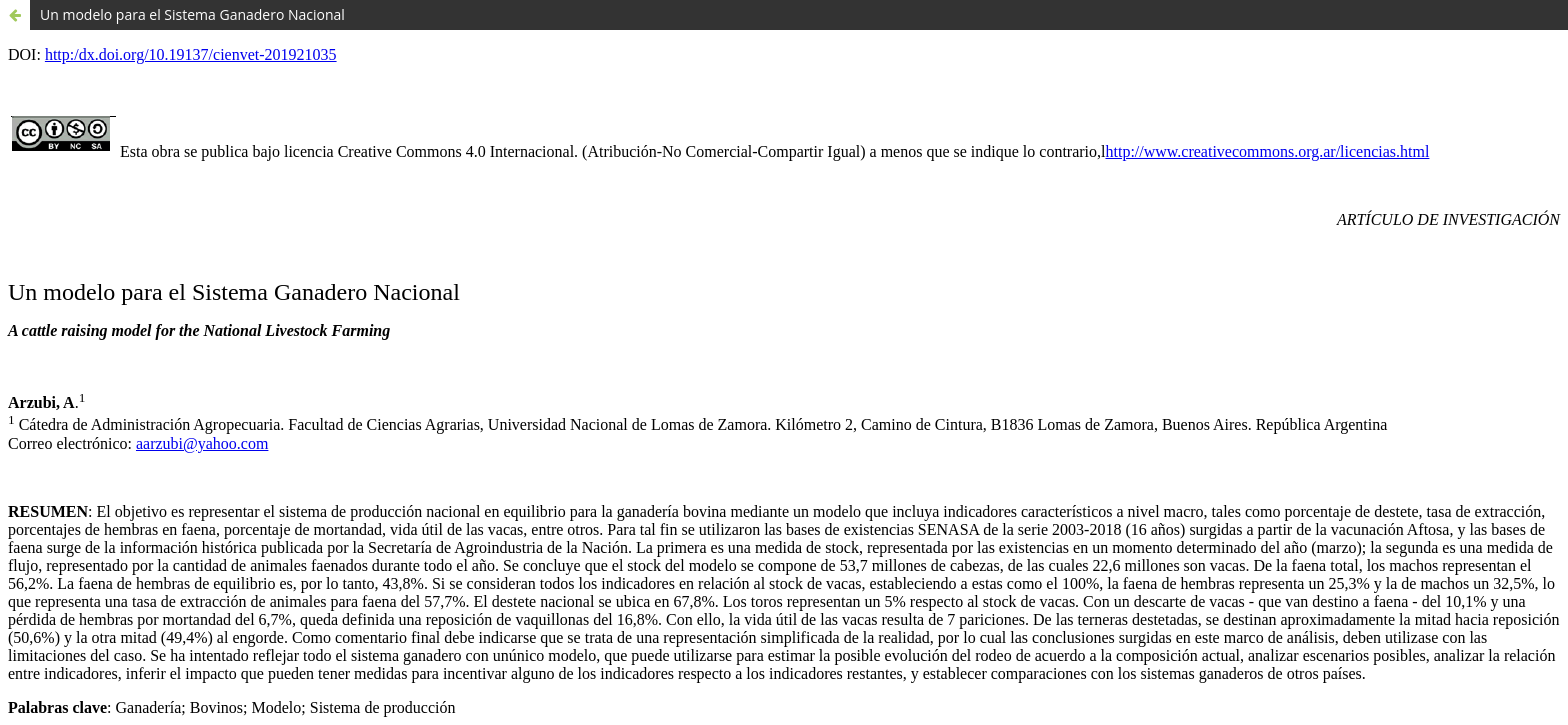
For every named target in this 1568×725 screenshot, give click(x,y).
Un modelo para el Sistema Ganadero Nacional (192, 14)
